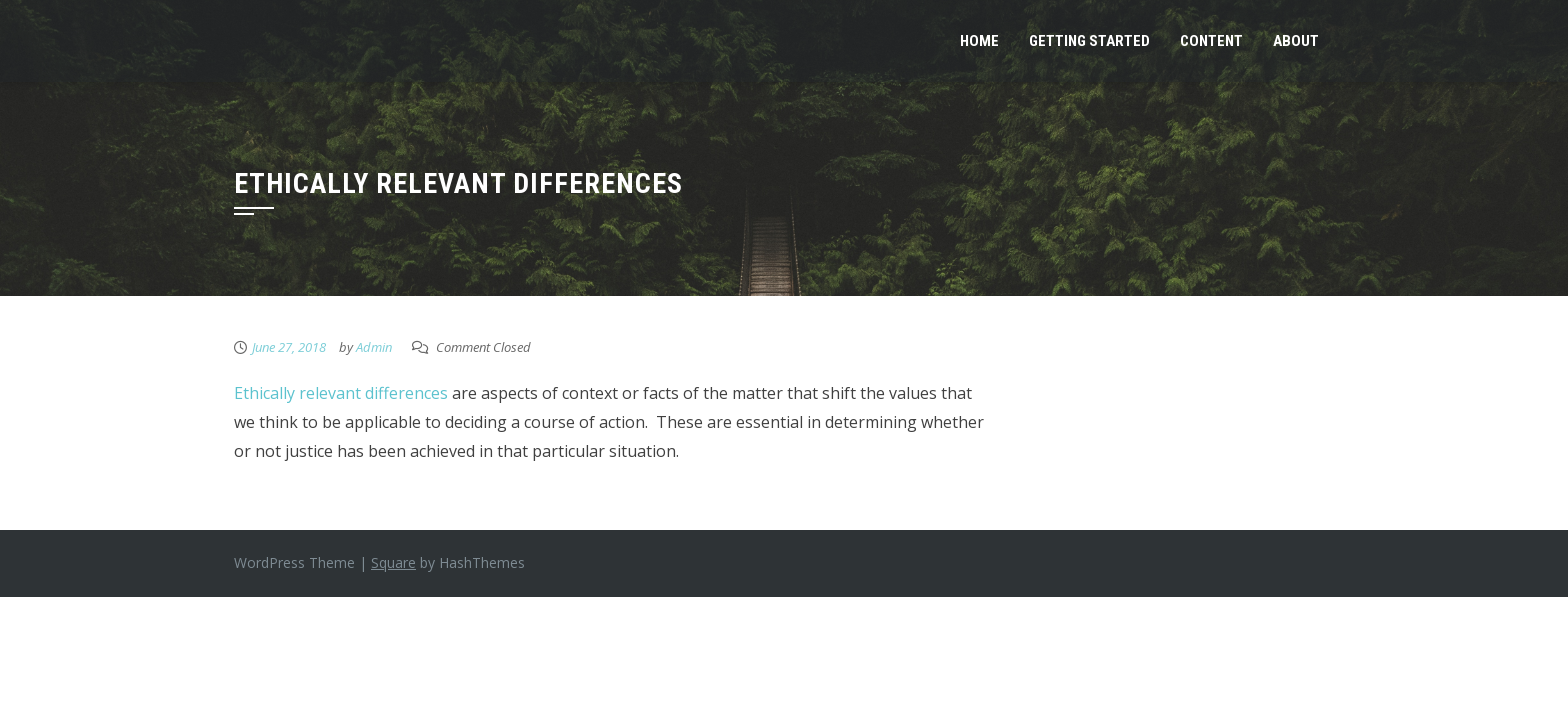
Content (1211, 41)
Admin (374, 347)
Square (393, 562)
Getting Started (1089, 41)
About (1296, 41)
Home (979, 41)
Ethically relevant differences (341, 393)
